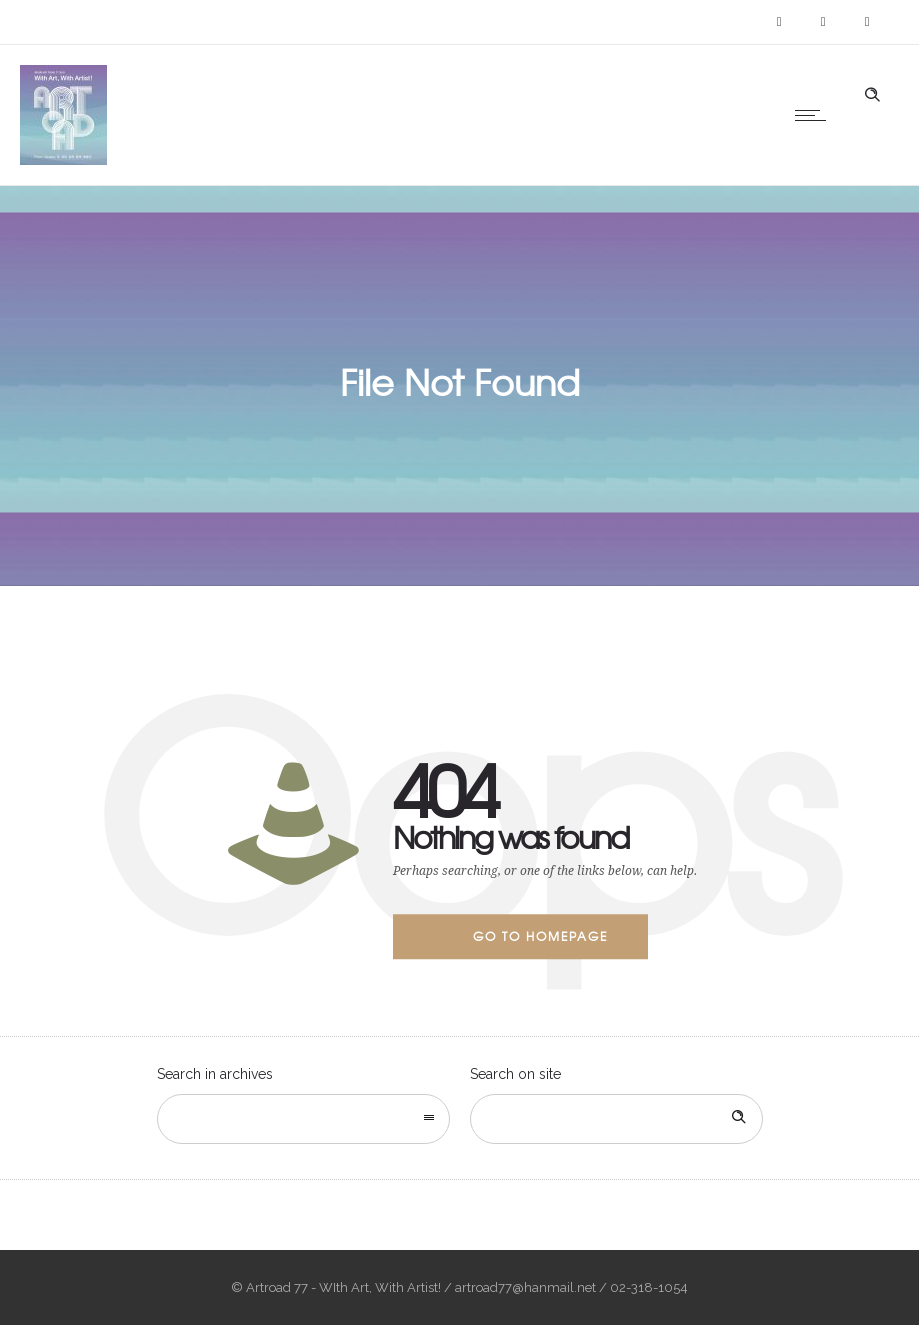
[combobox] (303, 1119)
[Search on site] (616, 1119)
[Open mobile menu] (815, 115)
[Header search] (872, 95)
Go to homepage (540, 936)
